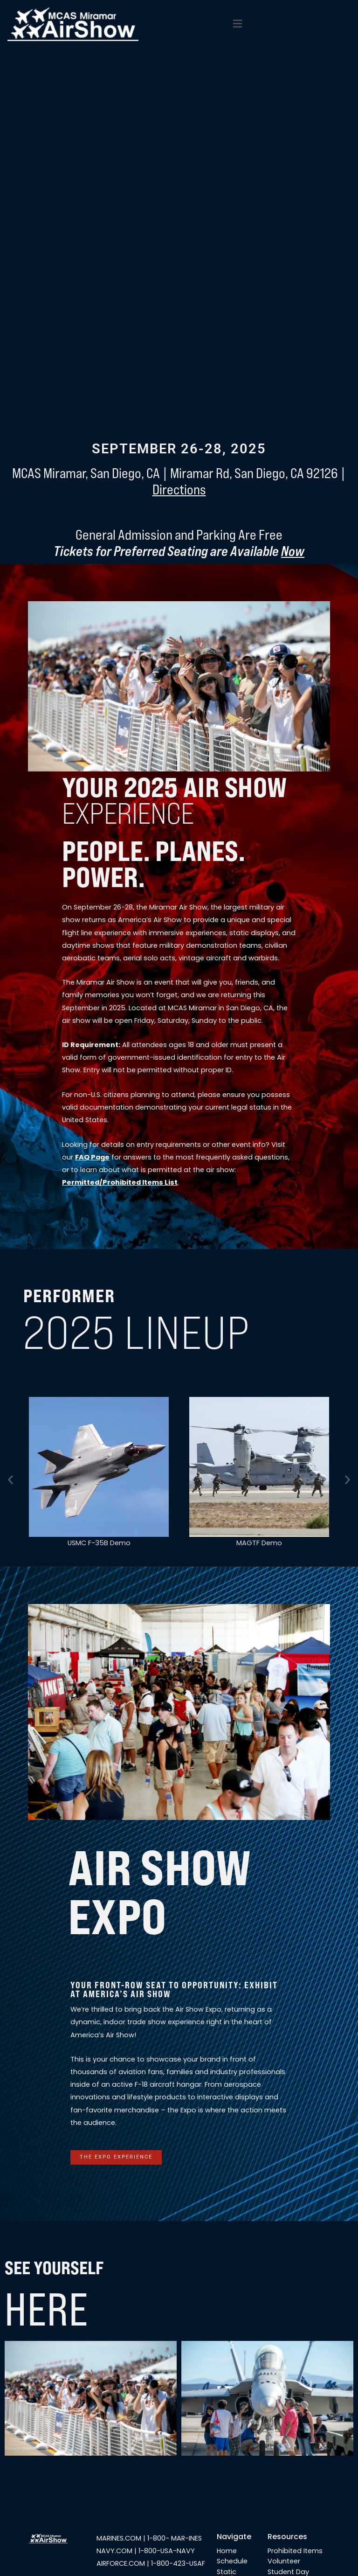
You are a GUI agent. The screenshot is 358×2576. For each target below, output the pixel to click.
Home (227, 2550)
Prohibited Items (295, 2550)
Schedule (232, 2561)
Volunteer (284, 2561)
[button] (237, 24)
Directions (179, 489)
